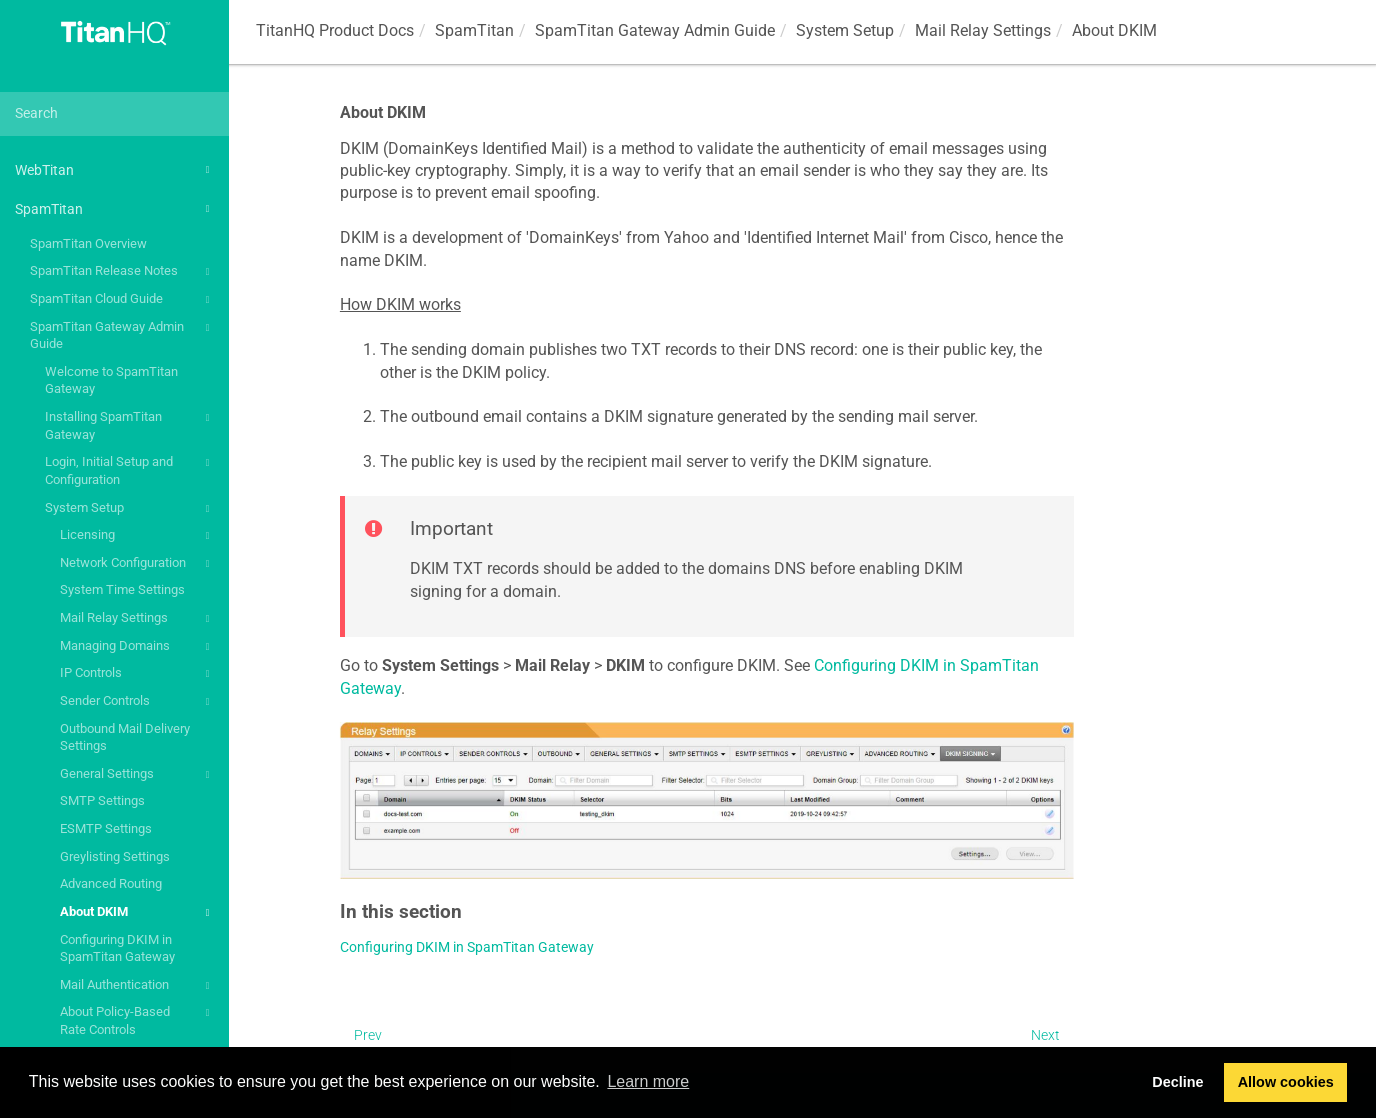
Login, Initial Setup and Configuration (130, 469)
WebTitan (115, 170)
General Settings (137, 775)
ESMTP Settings (106, 828)
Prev (368, 1035)
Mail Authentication (137, 986)
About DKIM (137, 913)
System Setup (130, 509)
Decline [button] (1177, 1082)
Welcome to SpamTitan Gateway (111, 380)
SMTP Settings (102, 800)
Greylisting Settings (115, 856)
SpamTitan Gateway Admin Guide (122, 334)
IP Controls (137, 674)
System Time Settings (122, 589)
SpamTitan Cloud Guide (122, 300)
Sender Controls (137, 702)
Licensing (137, 536)
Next (1045, 1035)
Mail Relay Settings (137, 619)
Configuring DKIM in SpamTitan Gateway (117, 948)
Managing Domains (137, 647)
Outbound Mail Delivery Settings (125, 737)
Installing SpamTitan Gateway (130, 424)
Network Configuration (137, 564)
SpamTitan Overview (88, 243)
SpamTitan (115, 209)
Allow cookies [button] (1286, 1082)
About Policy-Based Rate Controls (137, 1019)
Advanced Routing (111, 883)
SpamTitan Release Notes (122, 272)
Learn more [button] (648, 1081)
